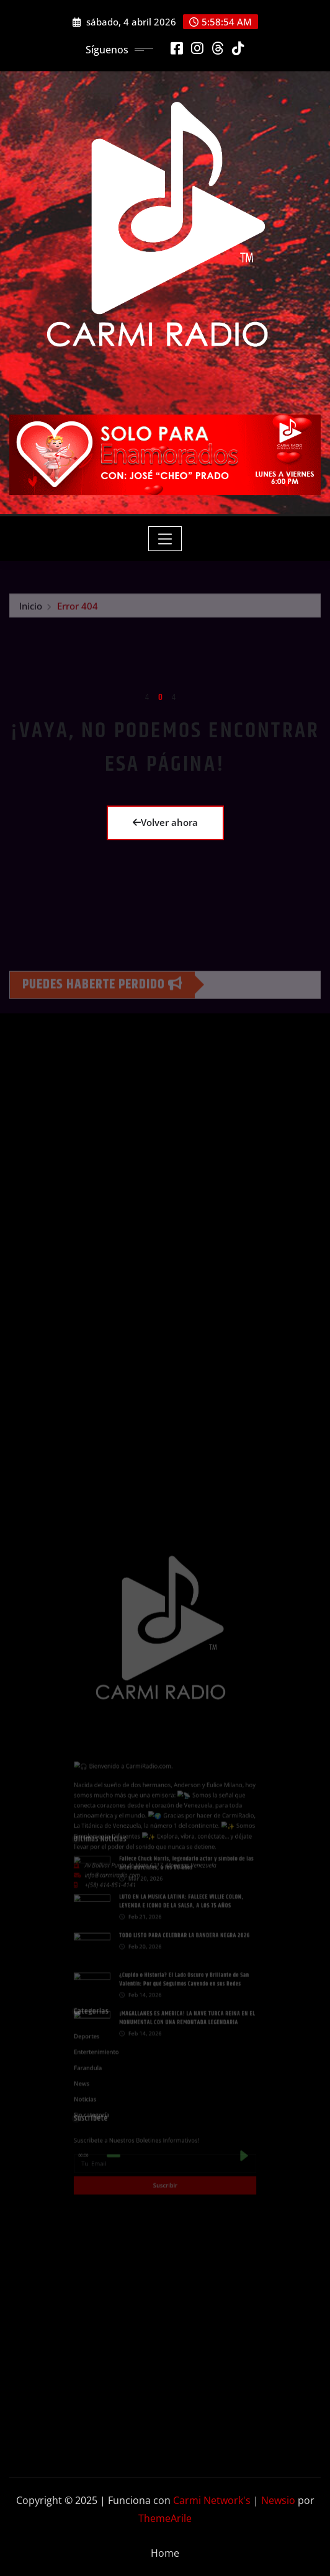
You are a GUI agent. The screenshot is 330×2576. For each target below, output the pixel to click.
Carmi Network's (212, 2500)
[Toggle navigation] (165, 538)
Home (165, 2553)
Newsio (278, 2500)
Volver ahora (165, 822)
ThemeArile (165, 2518)
